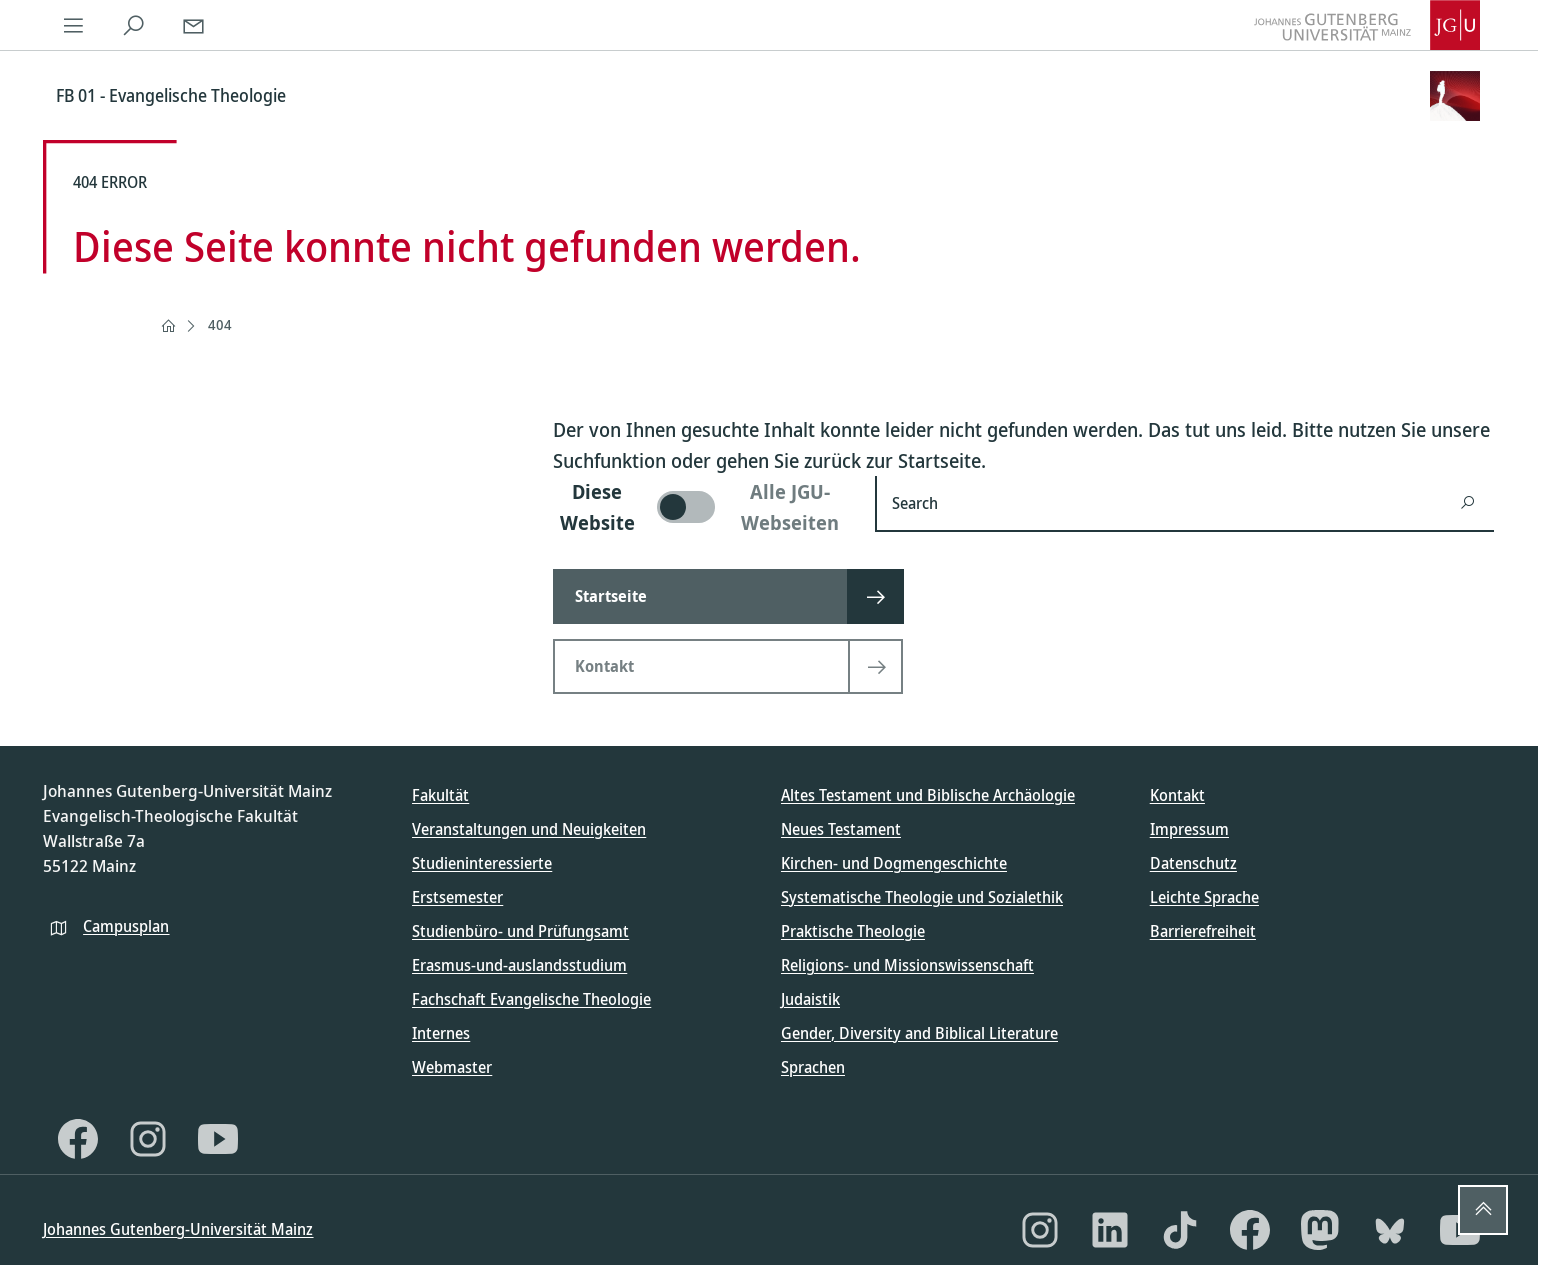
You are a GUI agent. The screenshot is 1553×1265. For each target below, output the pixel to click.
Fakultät (440, 795)
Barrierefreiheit (1203, 931)
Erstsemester (457, 897)
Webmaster (452, 1067)
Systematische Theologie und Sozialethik (922, 897)
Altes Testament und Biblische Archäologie (928, 795)
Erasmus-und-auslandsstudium (519, 965)
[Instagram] (148, 1139)
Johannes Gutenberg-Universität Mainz (178, 1229)
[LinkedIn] (1110, 1230)
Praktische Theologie (853, 931)
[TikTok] (1180, 1230)
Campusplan (126, 926)
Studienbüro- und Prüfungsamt (520, 931)
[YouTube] (218, 1139)
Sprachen (813, 1067)
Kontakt (1177, 795)
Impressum (1189, 829)
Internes (441, 1033)
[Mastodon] (1320, 1230)
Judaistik (810, 999)
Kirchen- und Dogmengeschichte (894, 863)
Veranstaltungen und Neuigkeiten (529, 829)
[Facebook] (78, 1139)
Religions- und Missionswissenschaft (907, 965)
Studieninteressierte (482, 863)
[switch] (702, 507)
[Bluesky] (1390, 1230)
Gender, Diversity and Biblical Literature (919, 1033)
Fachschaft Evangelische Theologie (531, 999)
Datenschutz (1193, 863)
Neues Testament (841, 829)
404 (220, 324)
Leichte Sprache (1204, 897)
